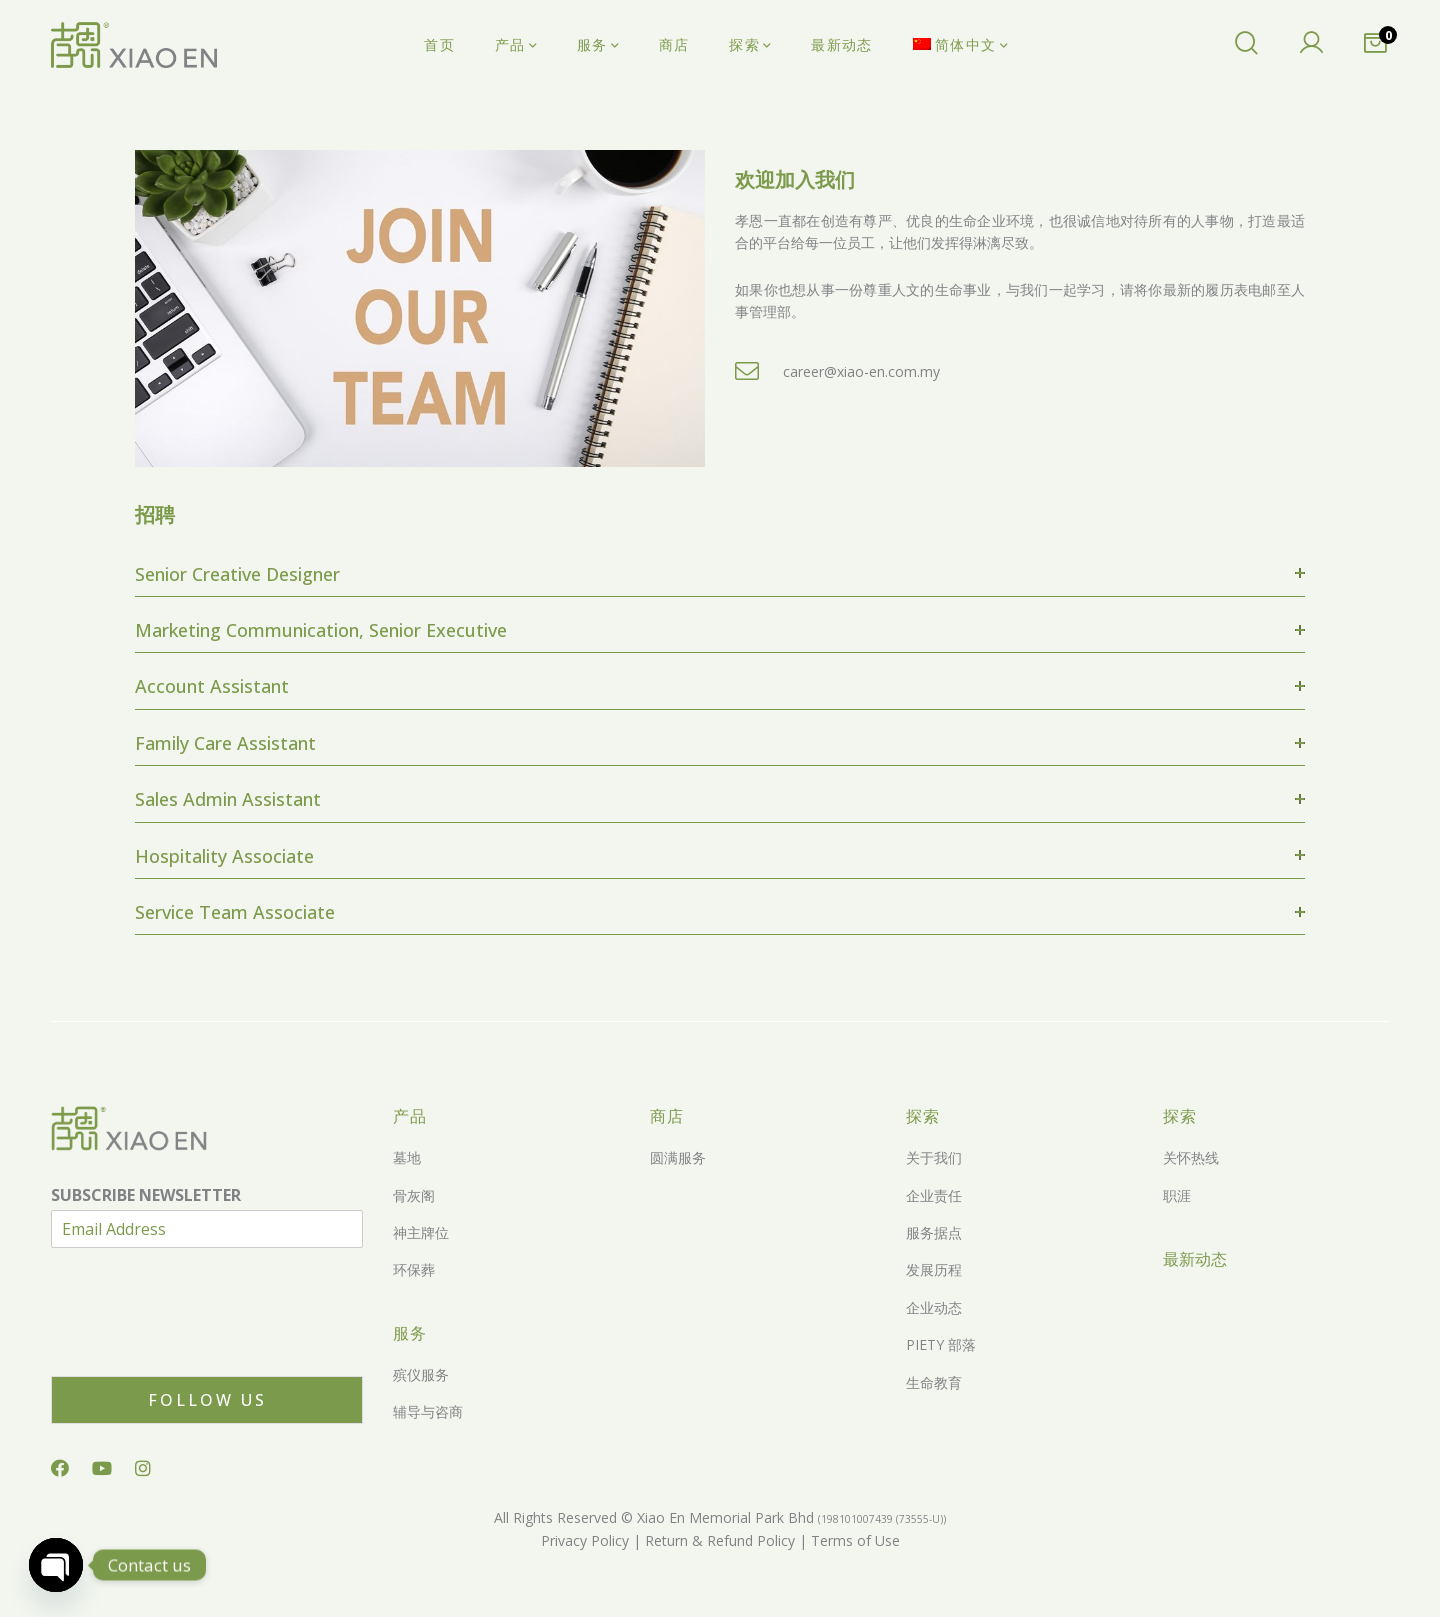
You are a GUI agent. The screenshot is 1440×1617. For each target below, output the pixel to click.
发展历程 (934, 1269)
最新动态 (1195, 1259)
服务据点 (934, 1232)
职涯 (1177, 1195)
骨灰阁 (414, 1195)
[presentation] (203, 1343)
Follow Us (207, 1400)
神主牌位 (421, 1232)
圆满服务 (678, 1157)
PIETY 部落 (941, 1344)
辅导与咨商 (428, 1411)
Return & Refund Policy (718, 1540)
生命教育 (934, 1382)
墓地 (407, 1157)
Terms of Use (853, 1540)
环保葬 (414, 1269)
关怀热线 (1191, 1157)
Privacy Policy (585, 1540)
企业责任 (934, 1195)
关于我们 (934, 1157)
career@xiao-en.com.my (861, 371)
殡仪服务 (421, 1374)
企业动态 (934, 1307)
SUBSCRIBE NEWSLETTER (146, 1195)
